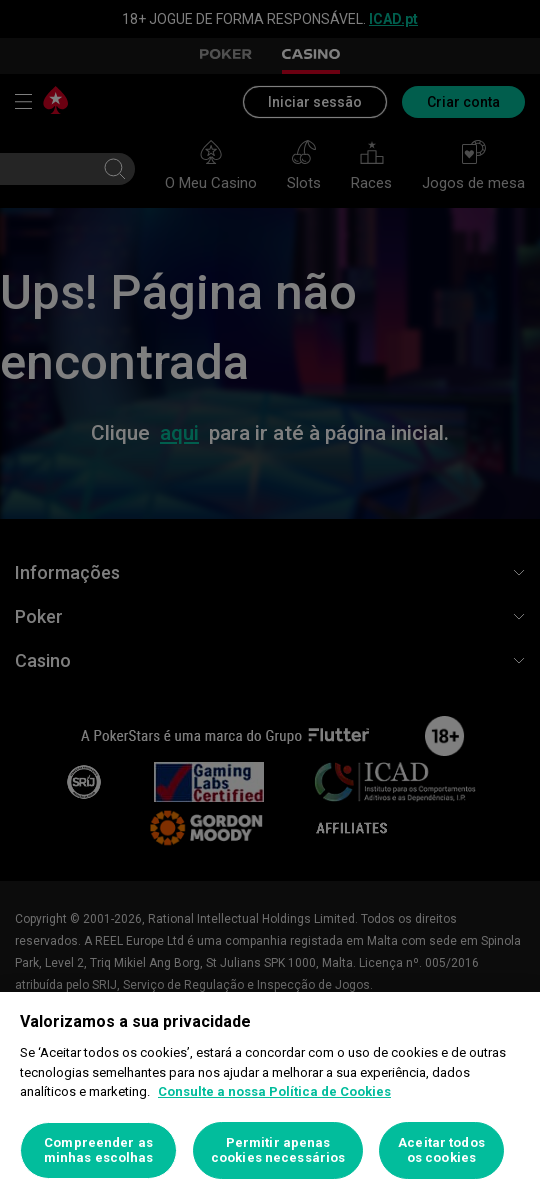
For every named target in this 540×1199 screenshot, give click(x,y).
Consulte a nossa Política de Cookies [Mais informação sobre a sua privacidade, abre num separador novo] (274, 1091)
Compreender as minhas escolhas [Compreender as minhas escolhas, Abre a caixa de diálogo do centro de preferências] (99, 1150)
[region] (270, 1095)
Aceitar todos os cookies (441, 1150)
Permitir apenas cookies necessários (278, 1150)
